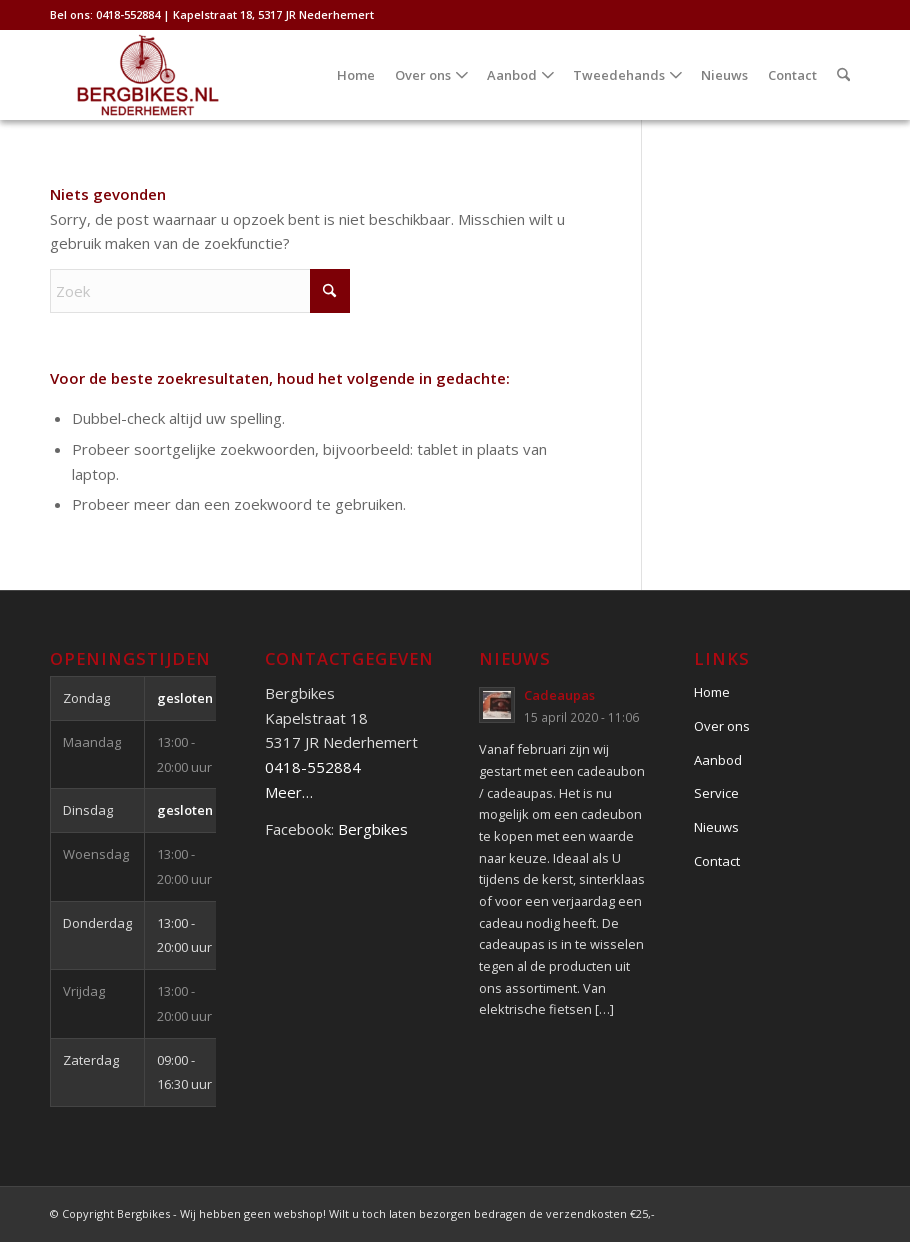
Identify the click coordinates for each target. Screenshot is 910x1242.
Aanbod (718, 760)
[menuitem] (356, 75)
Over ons (722, 726)
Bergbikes (373, 829)
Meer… (289, 792)
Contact (717, 861)
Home (712, 692)
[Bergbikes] (148, 75)
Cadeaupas (559, 695)
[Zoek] (843, 75)
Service (716, 793)
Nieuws (716, 827)
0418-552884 (313, 767)
